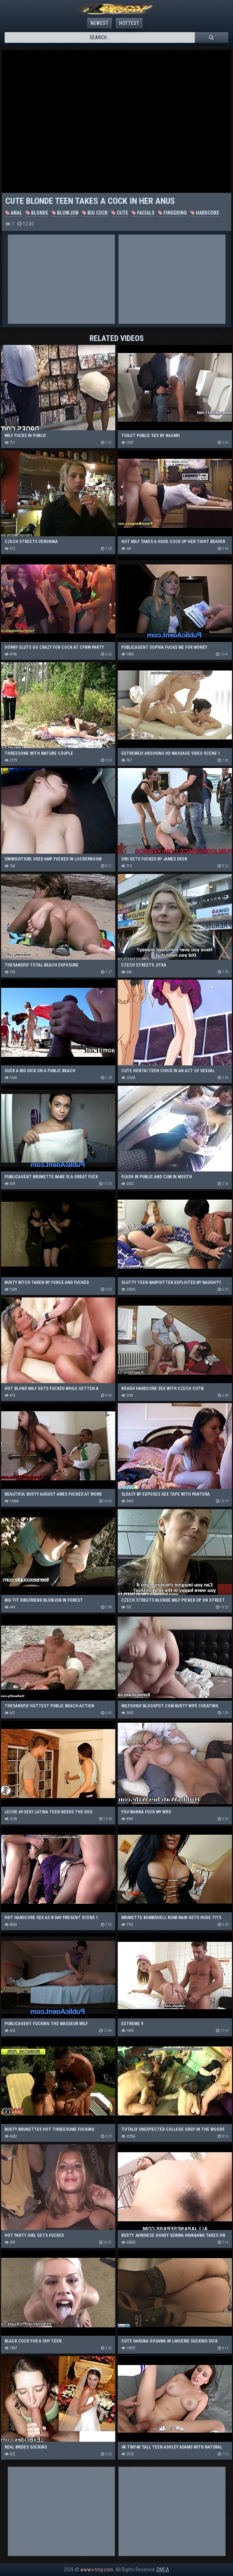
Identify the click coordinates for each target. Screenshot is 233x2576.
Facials (143, 213)
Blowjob (65, 213)
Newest (99, 23)
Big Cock (95, 213)
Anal (13, 213)
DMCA (163, 2569)
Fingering (172, 213)
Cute (119, 213)
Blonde (37, 213)
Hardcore (205, 213)
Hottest (129, 23)
